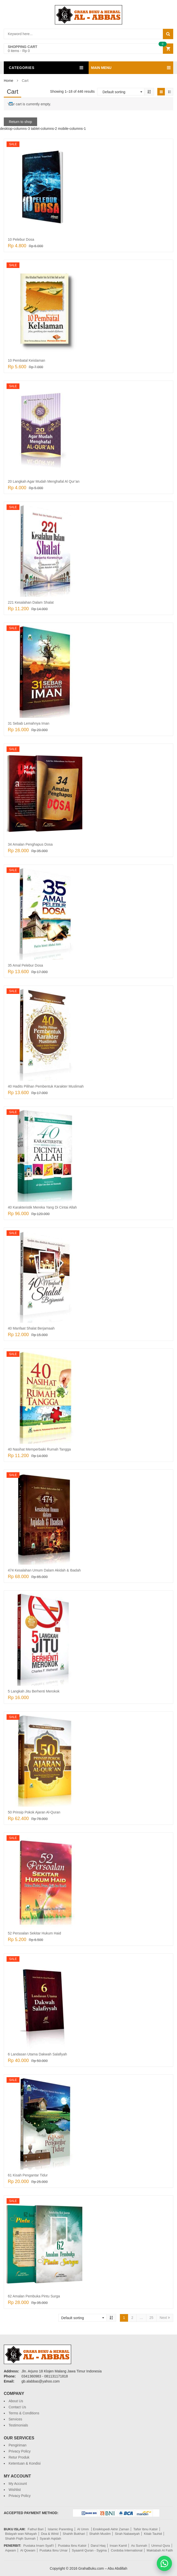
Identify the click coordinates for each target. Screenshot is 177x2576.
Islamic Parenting (60, 2529)
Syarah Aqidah (50, 2538)
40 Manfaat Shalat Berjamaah (31, 1328)
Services (15, 2419)
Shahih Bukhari (74, 2534)
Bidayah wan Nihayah (21, 2534)
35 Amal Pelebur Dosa (25, 965)
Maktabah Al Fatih (160, 2550)
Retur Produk (19, 2457)
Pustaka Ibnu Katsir (72, 2545)
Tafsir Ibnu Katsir (145, 2529)
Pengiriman (18, 2445)
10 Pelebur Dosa (21, 239)
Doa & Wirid (49, 2534)
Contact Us (17, 2407)
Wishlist (15, 2490)
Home (8, 81)
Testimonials (18, 2425)
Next (165, 2317)
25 (151, 2318)
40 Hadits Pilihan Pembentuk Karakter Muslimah (46, 1086)
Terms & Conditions (24, 2413)
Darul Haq (98, 2545)
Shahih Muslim (100, 2534)
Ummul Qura (160, 2545)
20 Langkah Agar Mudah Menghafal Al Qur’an (44, 481)
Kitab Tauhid (153, 2534)
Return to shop (20, 122)
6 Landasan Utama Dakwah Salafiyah (37, 2054)
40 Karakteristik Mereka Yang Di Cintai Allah (42, 1207)
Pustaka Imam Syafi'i (38, 2545)
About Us (16, 2401)
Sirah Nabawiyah (127, 2534)
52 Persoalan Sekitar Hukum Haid (34, 1933)
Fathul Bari (36, 2529)
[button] (164, 2563)
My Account (18, 2484)
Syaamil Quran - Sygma (89, 2550)
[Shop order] (122, 92)
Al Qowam (27, 2550)
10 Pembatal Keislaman (26, 360)
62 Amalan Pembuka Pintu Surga (34, 2296)
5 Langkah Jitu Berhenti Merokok (34, 1691)
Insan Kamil (118, 2545)
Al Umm (83, 2529)
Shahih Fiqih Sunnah (20, 2538)
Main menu (131, 67)
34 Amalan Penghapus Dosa (30, 844)
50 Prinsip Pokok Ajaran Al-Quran (34, 1812)
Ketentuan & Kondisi (25, 2463)
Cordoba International (126, 2550)
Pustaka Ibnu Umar (54, 2550)
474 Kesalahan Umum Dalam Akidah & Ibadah (44, 1570)
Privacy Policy (20, 2451)
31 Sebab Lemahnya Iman (28, 723)
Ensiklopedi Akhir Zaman (111, 2529)
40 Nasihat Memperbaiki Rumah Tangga (39, 1449)
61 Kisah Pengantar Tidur (28, 2175)
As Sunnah (139, 2545)
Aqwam (10, 2550)
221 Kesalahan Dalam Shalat (31, 602)
